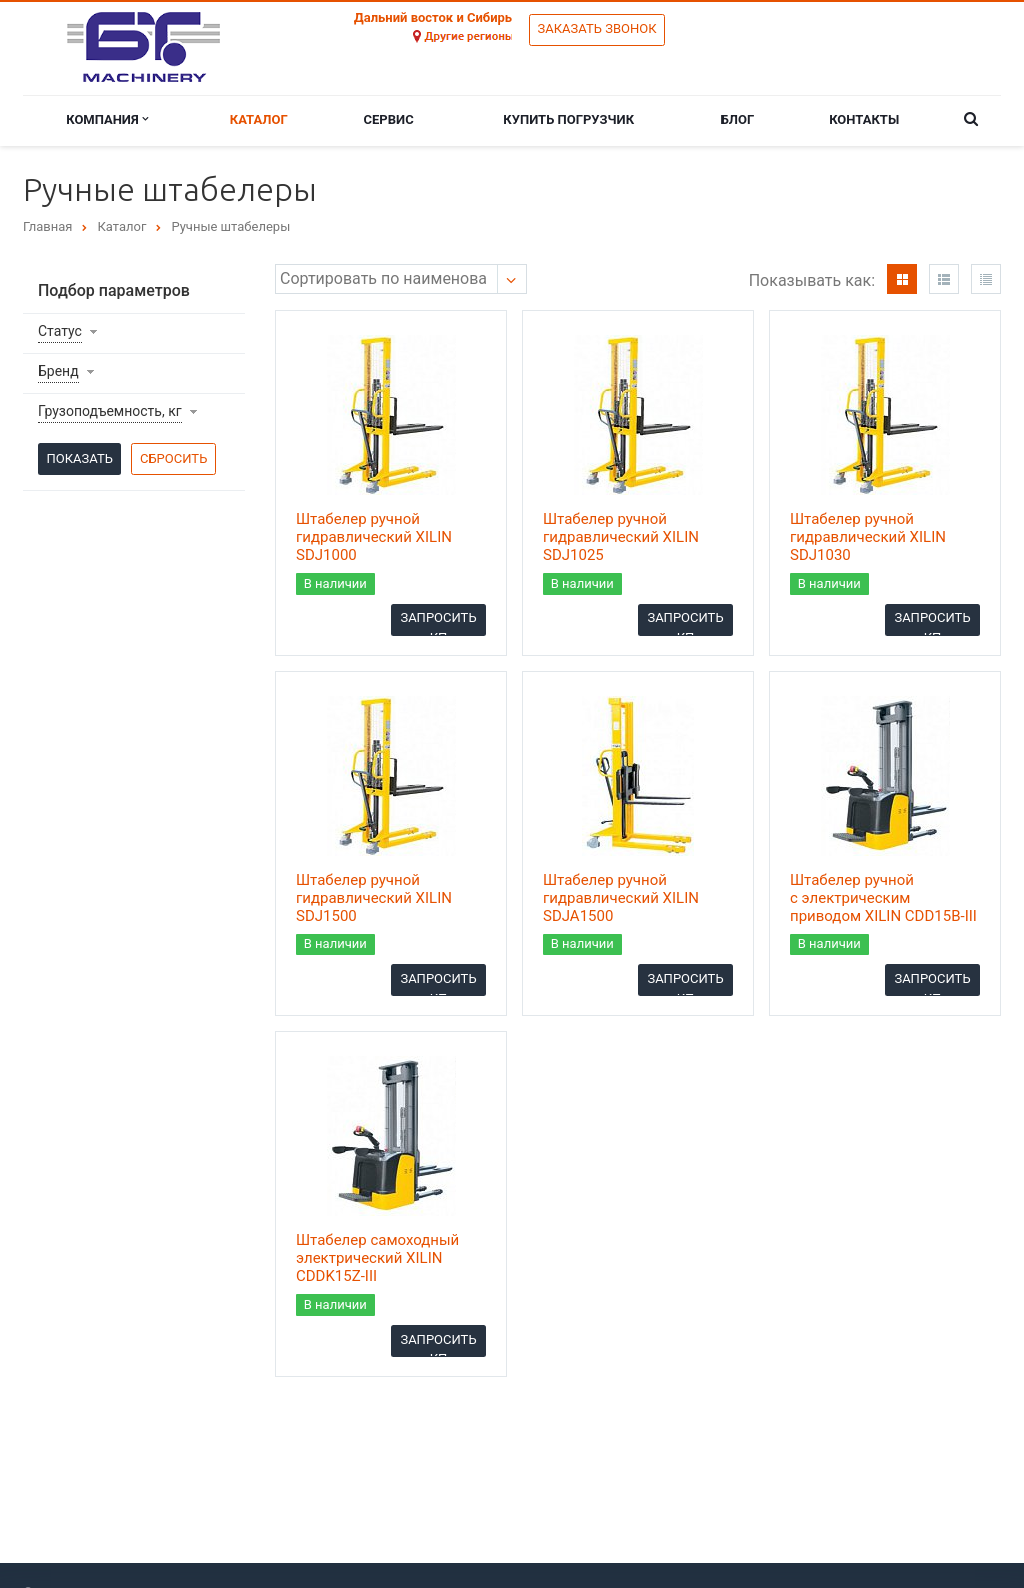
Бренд (58, 371)
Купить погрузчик (568, 119)
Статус (60, 331)
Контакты (864, 119)
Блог (738, 119)
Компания (107, 119)
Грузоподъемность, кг (110, 411)
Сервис (389, 119)
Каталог (259, 119)
